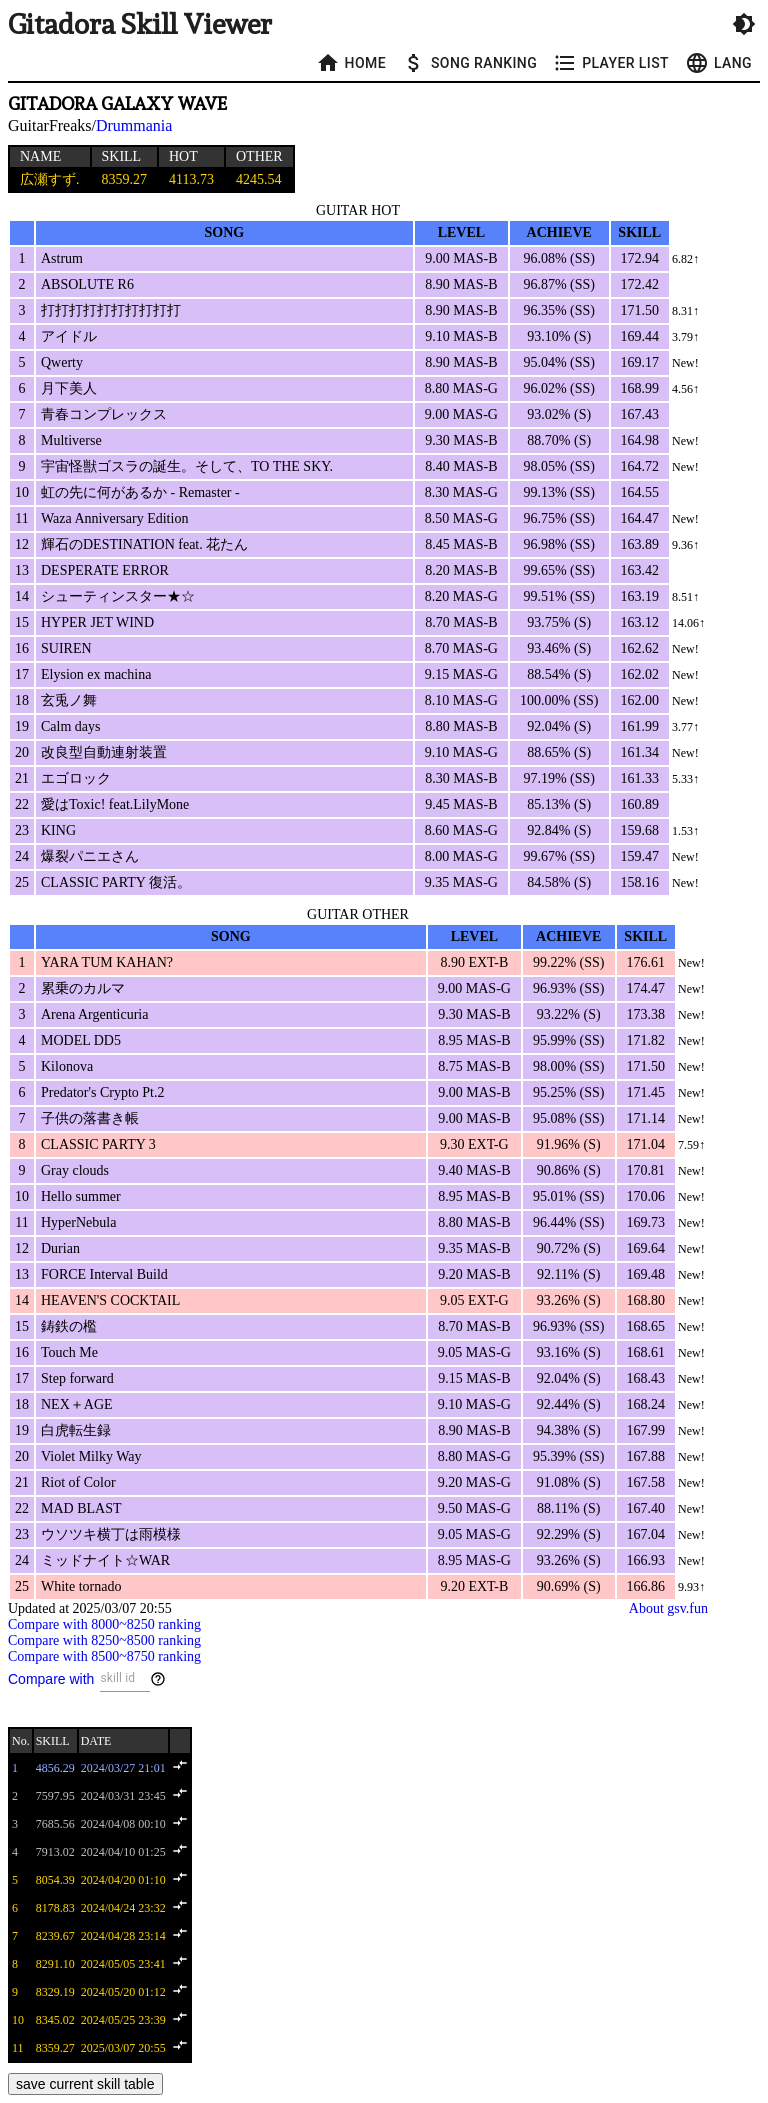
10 (18, 2020)
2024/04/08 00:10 (123, 1824)
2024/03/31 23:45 (123, 1796)
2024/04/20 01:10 (123, 1880)
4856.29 (55, 1768)
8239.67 (55, 1936)
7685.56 (55, 1824)
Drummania (134, 125)
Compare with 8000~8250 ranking (104, 1624)
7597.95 (55, 1796)
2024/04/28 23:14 (123, 1936)
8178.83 (55, 1908)
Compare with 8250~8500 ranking (104, 1640)
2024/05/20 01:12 (123, 1992)
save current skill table (85, 2084)
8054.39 (55, 1880)
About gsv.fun (668, 1608)
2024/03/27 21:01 (123, 1768)
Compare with (51, 1679)
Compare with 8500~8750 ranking (104, 1656)
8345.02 (55, 2020)
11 (18, 2048)
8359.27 (55, 2048)
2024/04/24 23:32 (123, 1908)
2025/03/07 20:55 (123, 2048)
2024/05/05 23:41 (123, 1964)
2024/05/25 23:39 (123, 2020)
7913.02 (55, 1852)
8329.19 (55, 1992)
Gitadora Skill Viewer (140, 24)
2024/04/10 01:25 (123, 1852)
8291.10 (55, 1964)
